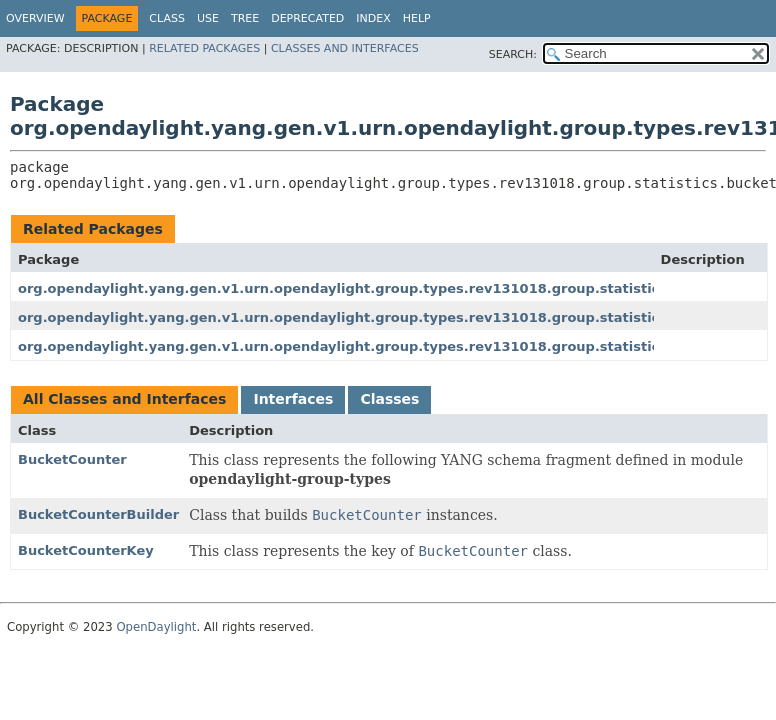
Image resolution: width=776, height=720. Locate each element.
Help (417, 18)
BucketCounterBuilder (98, 514)
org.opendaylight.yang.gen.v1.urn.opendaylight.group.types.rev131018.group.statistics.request (373, 346)
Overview (35, 18)
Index (373, 18)
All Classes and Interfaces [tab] (124, 399)
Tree (245, 18)
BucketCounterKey (86, 550)
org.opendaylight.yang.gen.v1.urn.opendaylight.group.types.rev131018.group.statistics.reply (363, 317)
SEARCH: (513, 54)
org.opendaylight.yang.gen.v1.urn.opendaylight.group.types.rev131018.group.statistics (342, 288)
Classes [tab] (389, 399)
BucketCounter (72, 459)
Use (208, 18)
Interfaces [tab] (293, 399)
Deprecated (307, 18)
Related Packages (204, 48)
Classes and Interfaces (345, 48)
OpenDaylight (156, 627)
